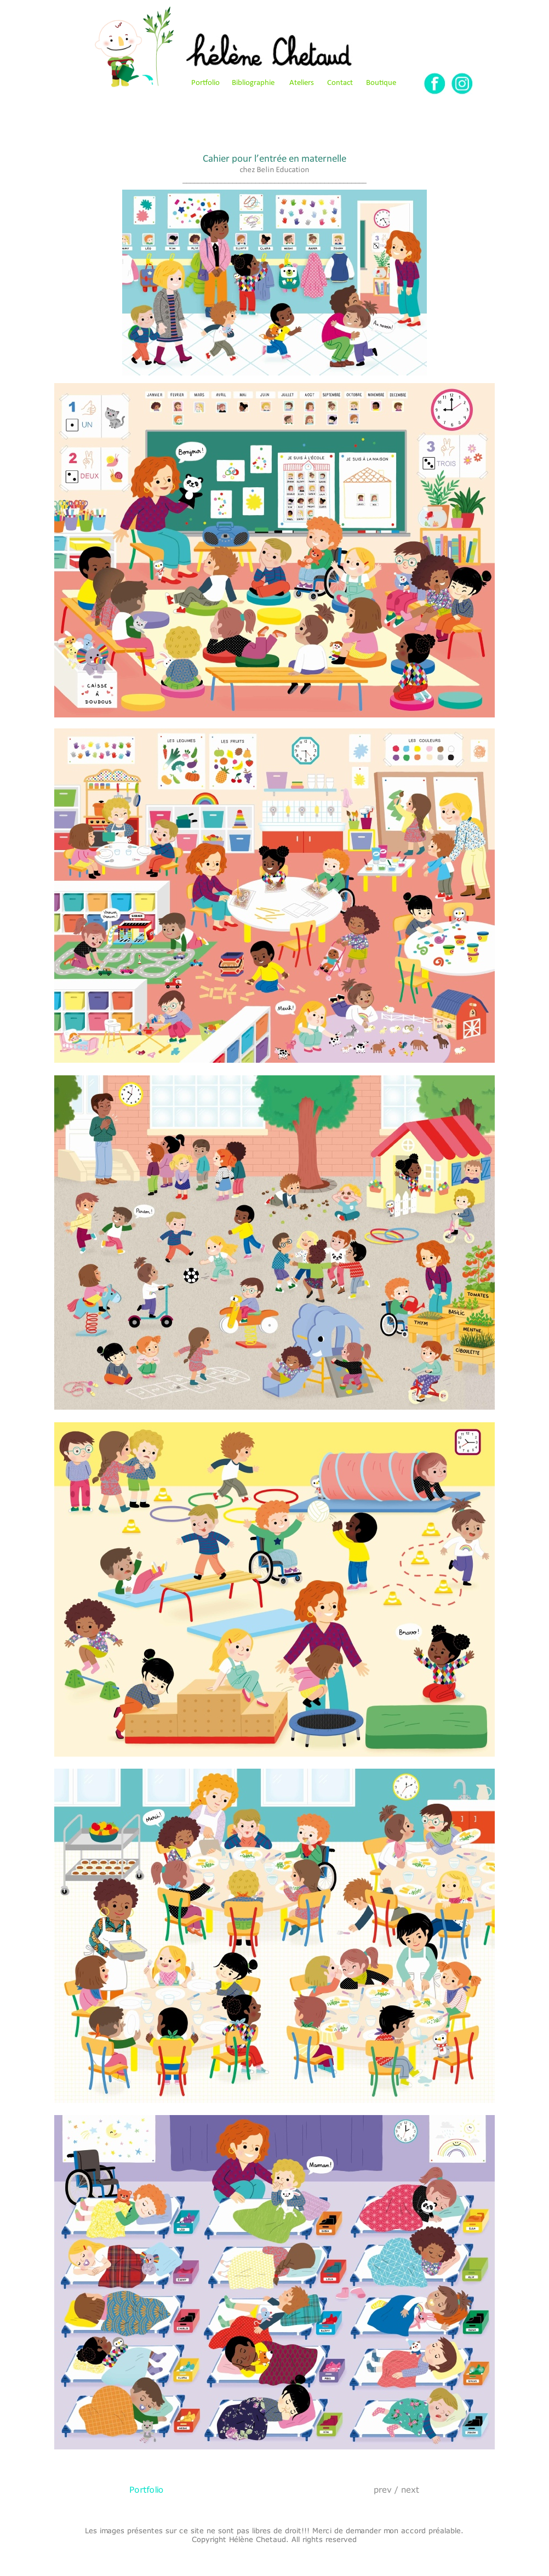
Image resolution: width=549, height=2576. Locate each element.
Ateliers (301, 83)
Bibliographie (253, 83)
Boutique (381, 83)
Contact (340, 83)
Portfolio (205, 83)
